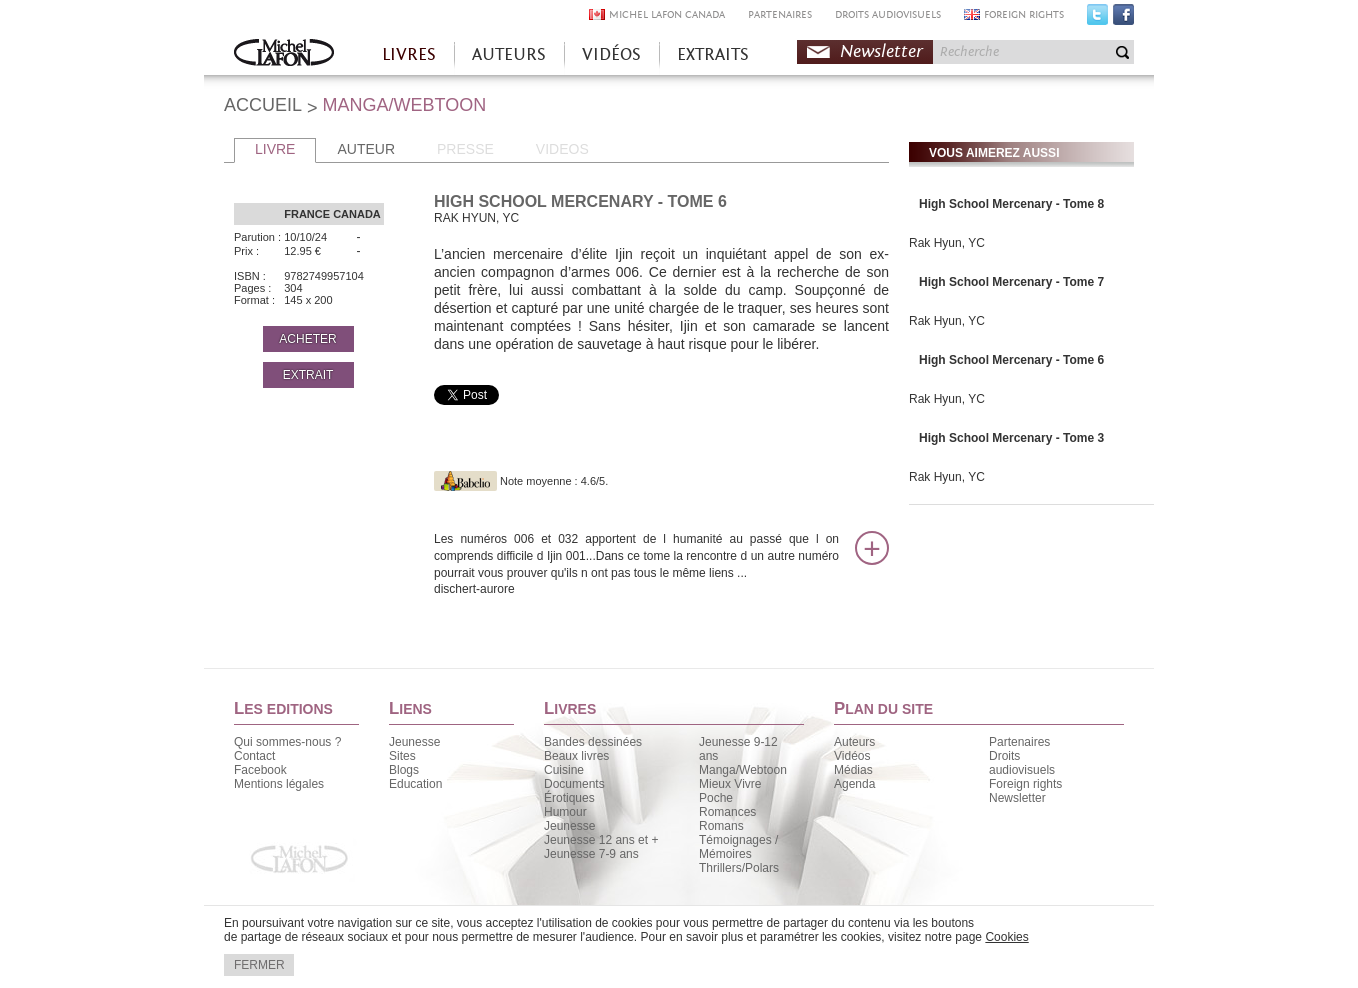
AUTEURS (509, 54)
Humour (565, 812)
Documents (574, 784)
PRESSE (465, 149)
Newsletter (881, 51)
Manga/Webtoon (743, 770)
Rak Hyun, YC (947, 243)
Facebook (1123, 19)
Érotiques (569, 798)
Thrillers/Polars (739, 868)
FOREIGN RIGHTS (1024, 14)
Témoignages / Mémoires (738, 847)
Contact (254, 756)
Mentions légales (279, 784)
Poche (716, 798)
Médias (853, 770)
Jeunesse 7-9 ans (591, 854)
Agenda (854, 784)
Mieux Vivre (730, 784)
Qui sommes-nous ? (287, 742)
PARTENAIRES (780, 14)
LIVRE (275, 149)
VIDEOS (562, 149)
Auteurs (854, 742)
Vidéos (852, 756)
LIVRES (409, 54)
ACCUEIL (263, 105)
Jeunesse (414, 742)
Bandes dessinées (593, 742)
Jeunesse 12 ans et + (601, 840)
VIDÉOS (611, 54)
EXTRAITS (713, 54)
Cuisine (564, 770)
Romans (721, 826)
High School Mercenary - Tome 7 (1011, 282)
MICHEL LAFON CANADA (667, 14)
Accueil (284, 54)
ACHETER (307, 339)
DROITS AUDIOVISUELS (888, 14)
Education (415, 784)
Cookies (1006, 937)
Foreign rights (1025, 784)
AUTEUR (366, 149)
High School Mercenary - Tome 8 (1011, 204)
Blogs (404, 770)
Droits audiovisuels (1022, 763)
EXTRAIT (308, 375)
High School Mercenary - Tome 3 (1011, 438)
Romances (727, 812)
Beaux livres (576, 756)
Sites (402, 756)
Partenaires (1019, 742)
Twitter (1097, 19)
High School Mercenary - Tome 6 (1011, 360)
